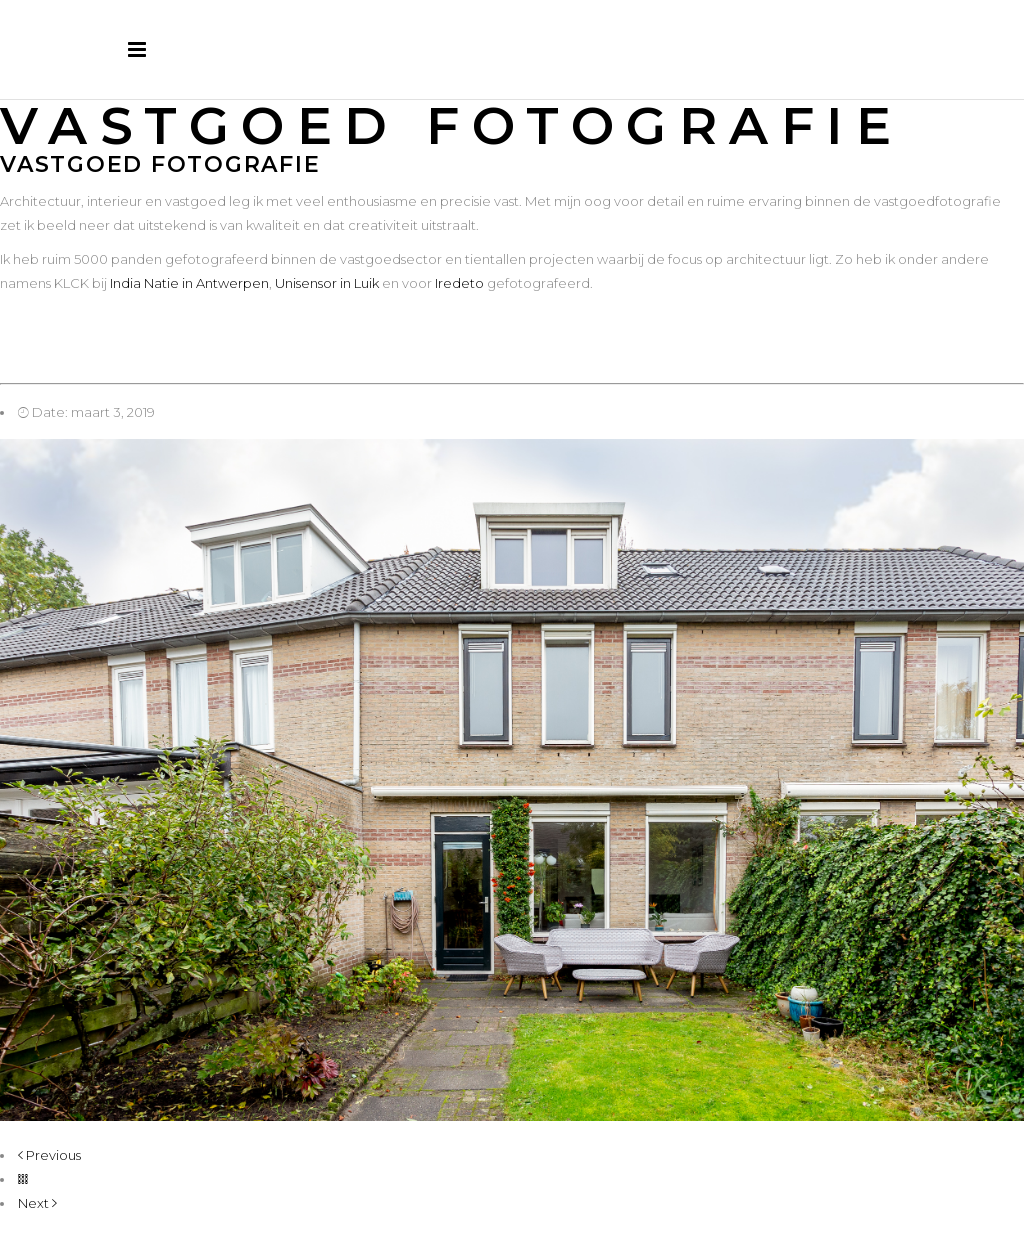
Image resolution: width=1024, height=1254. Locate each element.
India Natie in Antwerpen (189, 283)
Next (37, 1203)
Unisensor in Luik (327, 283)
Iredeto (459, 283)
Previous (49, 1155)
